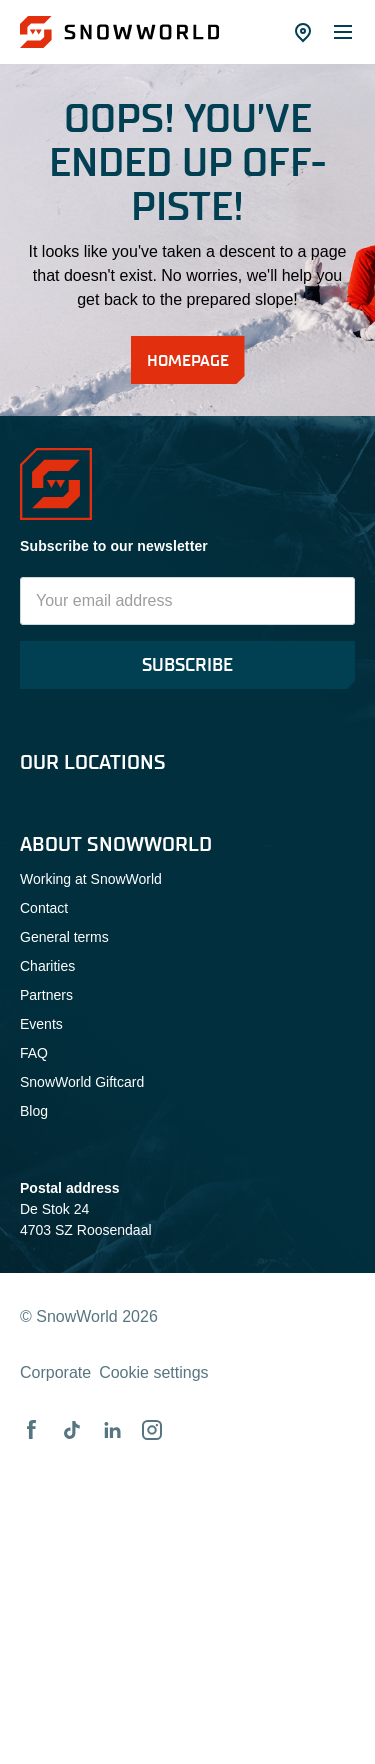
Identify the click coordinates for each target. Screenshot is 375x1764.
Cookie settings (153, 1372)
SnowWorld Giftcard (82, 1082)
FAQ (34, 1053)
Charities (47, 966)
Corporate (55, 1372)
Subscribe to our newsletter (114, 546)
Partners (46, 995)
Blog (34, 1111)
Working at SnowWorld (91, 879)
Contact (44, 908)
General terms (64, 937)
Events (41, 1024)
